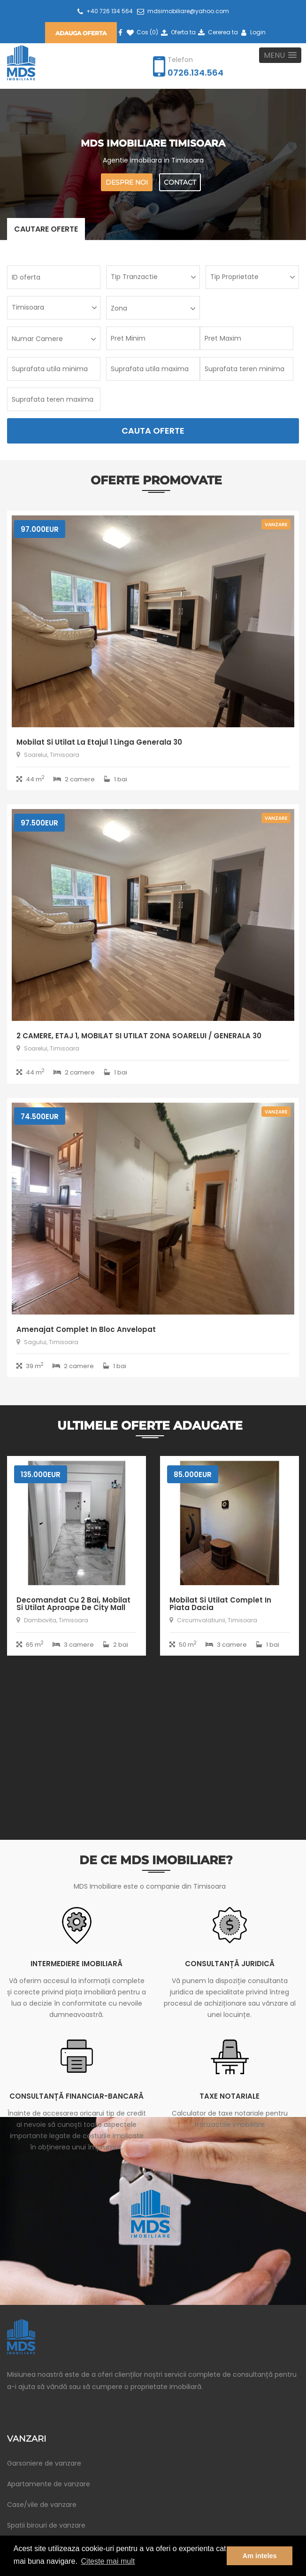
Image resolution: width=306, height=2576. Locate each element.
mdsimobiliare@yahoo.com (183, 11)
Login (252, 32)
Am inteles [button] (260, 2556)
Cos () (142, 32)
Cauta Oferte (153, 430)
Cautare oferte (46, 229)
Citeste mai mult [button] (108, 2561)
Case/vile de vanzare (41, 2504)
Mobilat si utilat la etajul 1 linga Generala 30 (99, 742)
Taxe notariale (229, 2096)
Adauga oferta (81, 33)
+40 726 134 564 (105, 11)
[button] (280, 55)
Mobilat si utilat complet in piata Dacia (220, 1604)
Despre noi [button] (127, 182)
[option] (76, 1563)
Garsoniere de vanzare (44, 2463)
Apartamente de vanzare (48, 2484)
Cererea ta (217, 32)
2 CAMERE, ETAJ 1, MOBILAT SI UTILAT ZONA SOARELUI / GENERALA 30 (138, 1036)
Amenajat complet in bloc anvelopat (86, 1329)
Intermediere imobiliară (76, 1964)
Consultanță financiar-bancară (76, 2096)
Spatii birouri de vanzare (46, 2525)
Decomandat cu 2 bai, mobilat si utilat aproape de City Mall (73, 1604)
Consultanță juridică (230, 1964)
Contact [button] (180, 182)
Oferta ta (177, 32)
